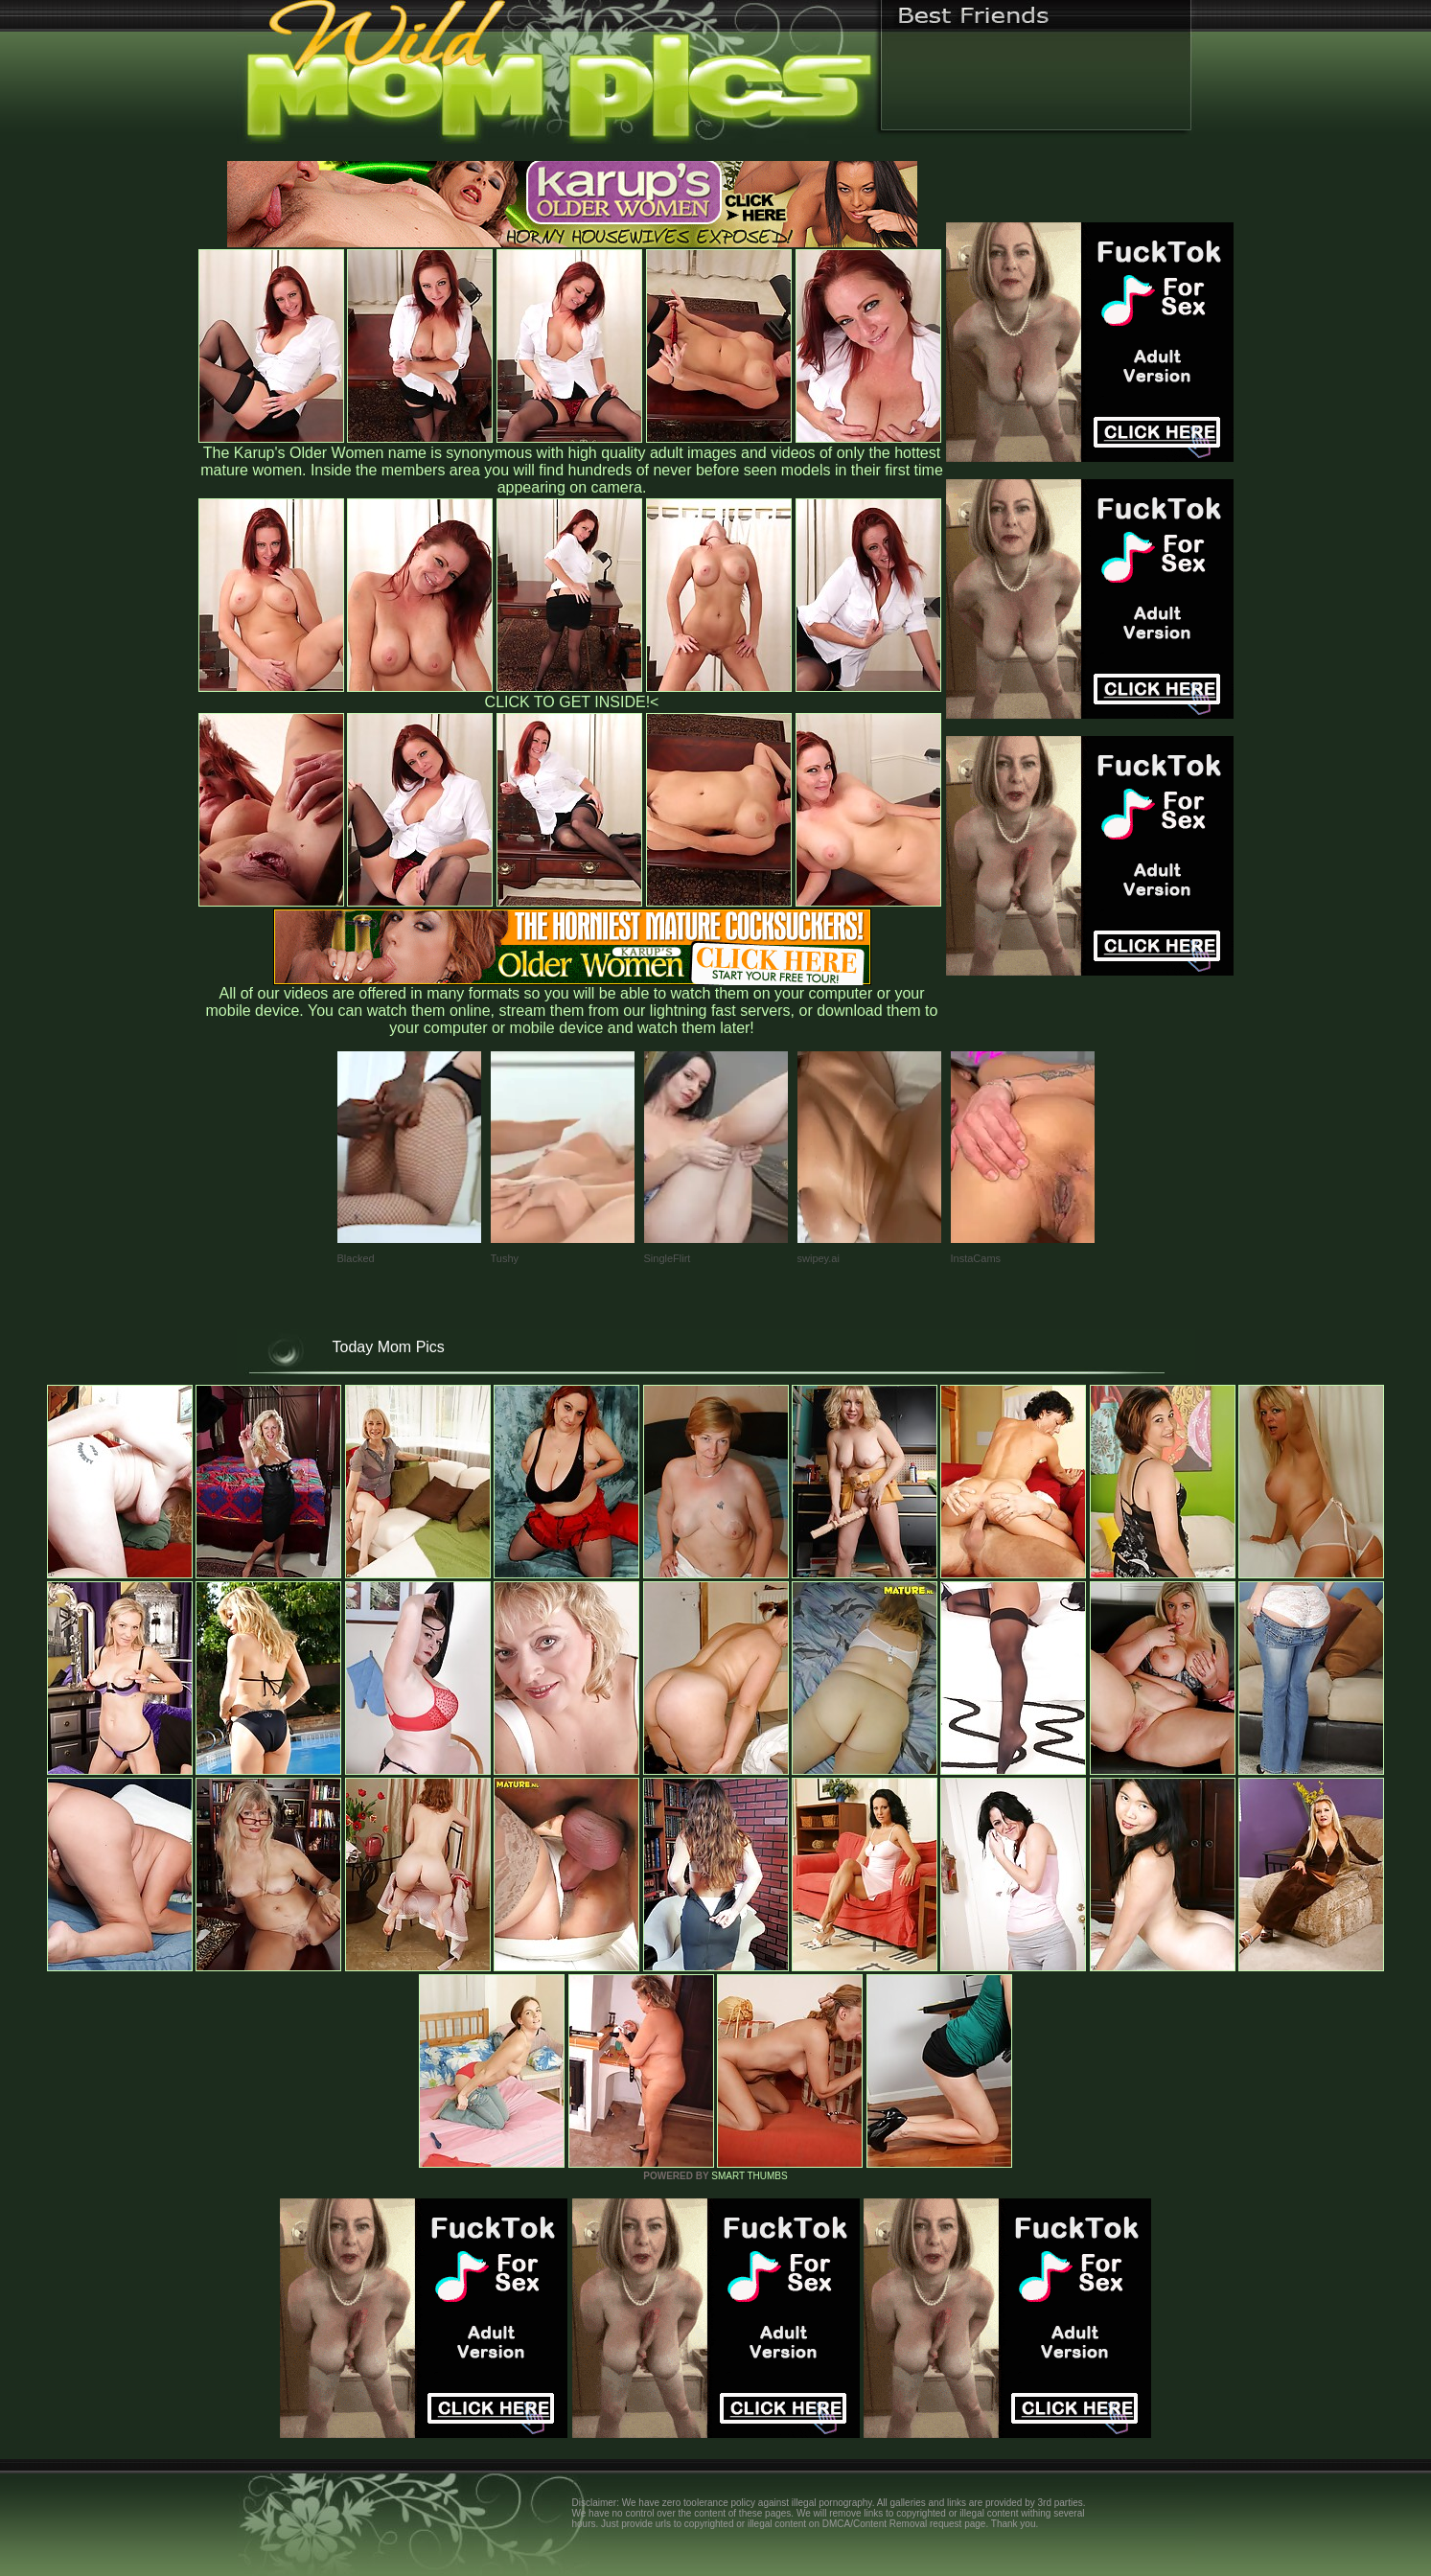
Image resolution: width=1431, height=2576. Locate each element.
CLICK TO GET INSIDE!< (572, 702)
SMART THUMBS (749, 2176)
